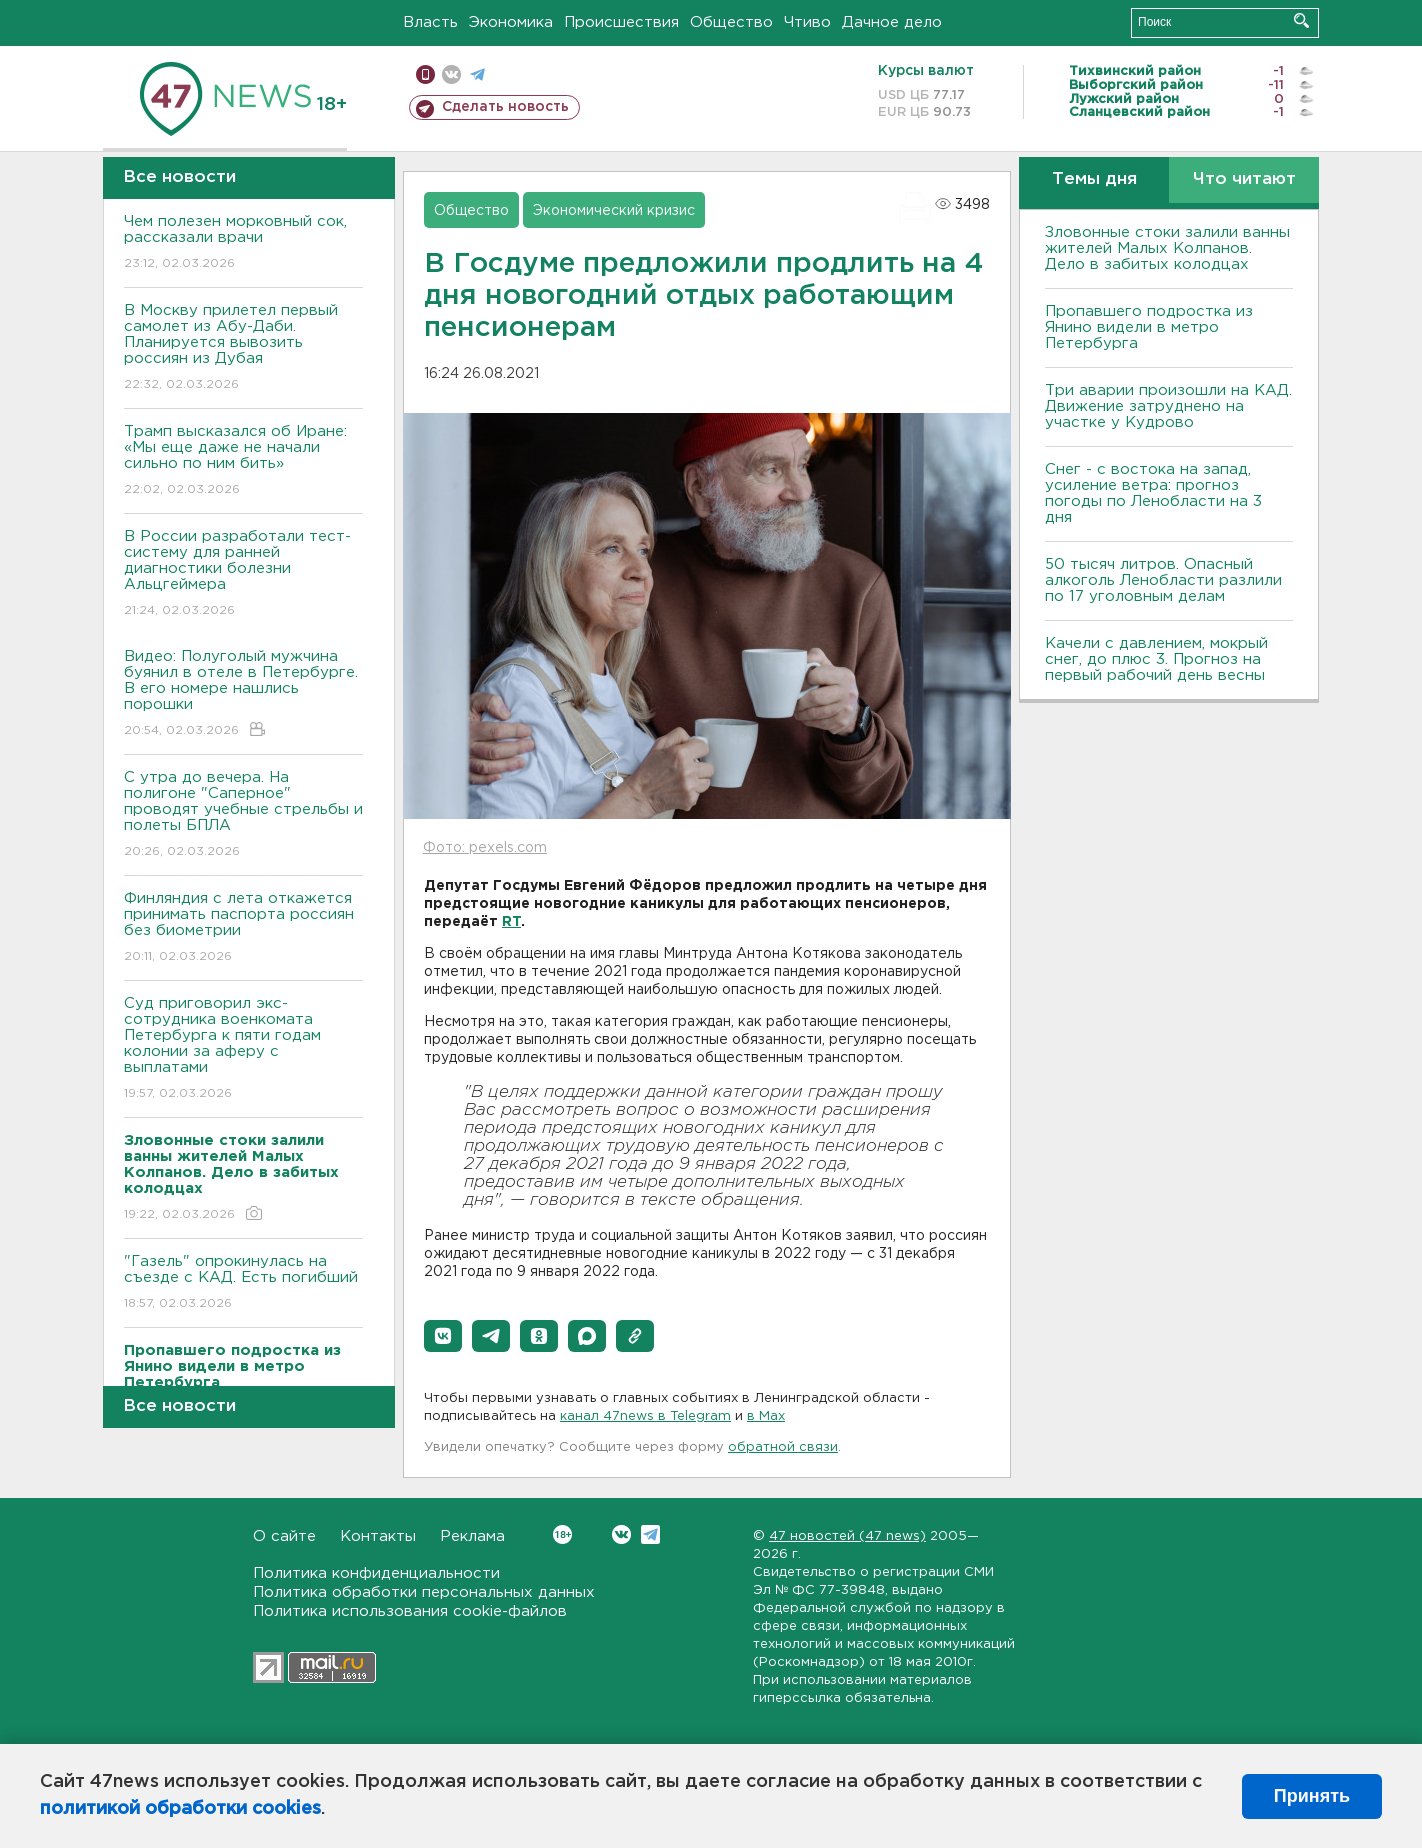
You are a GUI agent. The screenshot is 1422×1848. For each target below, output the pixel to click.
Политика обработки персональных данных (424, 1592)
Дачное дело (892, 22)
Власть (430, 22)
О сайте (284, 1536)
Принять (1312, 1796)
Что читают (1244, 179)
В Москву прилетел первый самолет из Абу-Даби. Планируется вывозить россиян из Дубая (243, 348)
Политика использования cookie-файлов (410, 1611)
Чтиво (807, 22)
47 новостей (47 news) (847, 1536)
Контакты (378, 1536)
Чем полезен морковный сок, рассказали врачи (243, 243)
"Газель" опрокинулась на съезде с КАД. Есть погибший (243, 1283)
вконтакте (451, 74)
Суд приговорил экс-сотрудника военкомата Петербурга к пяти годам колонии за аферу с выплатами (243, 1049)
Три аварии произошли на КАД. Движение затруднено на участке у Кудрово (1168, 406)
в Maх (766, 1416)
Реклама (472, 1536)
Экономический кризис (614, 211)
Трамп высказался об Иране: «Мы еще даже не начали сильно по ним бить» (243, 461)
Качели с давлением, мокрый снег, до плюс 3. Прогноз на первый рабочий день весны (1156, 659)
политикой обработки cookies (180, 1809)
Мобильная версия (425, 74)
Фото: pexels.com (485, 848)
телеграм (477, 74)
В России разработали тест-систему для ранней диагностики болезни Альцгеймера (243, 574)
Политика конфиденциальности (376, 1573)
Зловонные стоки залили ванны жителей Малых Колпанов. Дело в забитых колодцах (1167, 248)
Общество (731, 22)
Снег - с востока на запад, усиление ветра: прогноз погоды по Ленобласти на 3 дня (1153, 493)
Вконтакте (562, 1534)
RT (511, 922)
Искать (1301, 20)
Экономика (511, 22)
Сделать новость (505, 107)
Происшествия (621, 22)
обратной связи (783, 1447)
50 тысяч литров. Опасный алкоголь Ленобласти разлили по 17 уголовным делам (1163, 580)
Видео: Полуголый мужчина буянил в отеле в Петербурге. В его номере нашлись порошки (243, 694)
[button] (443, 1336)
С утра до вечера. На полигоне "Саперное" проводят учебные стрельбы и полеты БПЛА (243, 815)
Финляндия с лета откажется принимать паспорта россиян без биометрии (243, 928)
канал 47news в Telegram (645, 1416)
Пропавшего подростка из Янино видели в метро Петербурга (1149, 327)
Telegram (650, 1534)
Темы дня (1094, 179)
